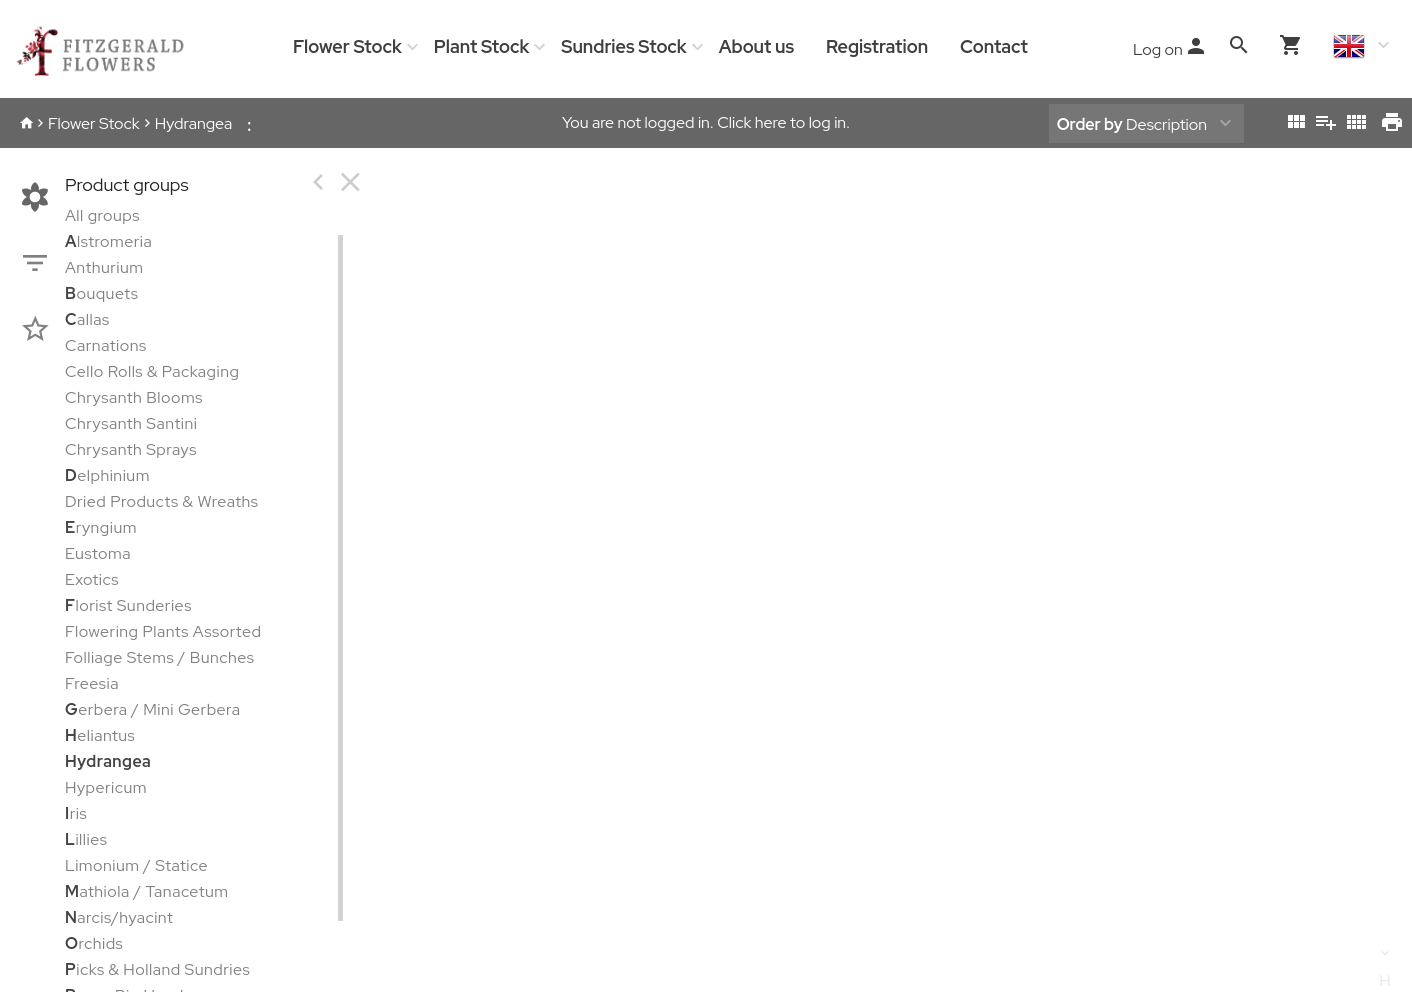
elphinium (107, 475)
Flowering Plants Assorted (163, 631)
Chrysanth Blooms (134, 397)
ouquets (101, 293)
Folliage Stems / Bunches (160, 657)
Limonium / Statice (136, 865)
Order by (1090, 124)
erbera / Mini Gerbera (153, 709)
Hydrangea (193, 123)
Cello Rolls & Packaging (152, 371)
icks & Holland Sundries (157, 969)
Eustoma (98, 553)
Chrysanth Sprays (131, 449)
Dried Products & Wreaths (161, 501)
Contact (994, 46)
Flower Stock (347, 46)
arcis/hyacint (119, 917)
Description (1132, 124)
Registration (877, 46)
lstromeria (108, 241)
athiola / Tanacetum (147, 891)
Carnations (106, 345)
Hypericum (106, 787)
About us (756, 46)
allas (87, 319)
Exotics (92, 579)
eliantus (100, 735)
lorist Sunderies (128, 605)
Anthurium (104, 267)
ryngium (101, 527)
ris (76, 813)
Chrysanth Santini (131, 423)
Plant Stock (481, 46)
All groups (102, 215)
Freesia (92, 683)
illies (86, 839)
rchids (94, 943)
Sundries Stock (623, 46)
